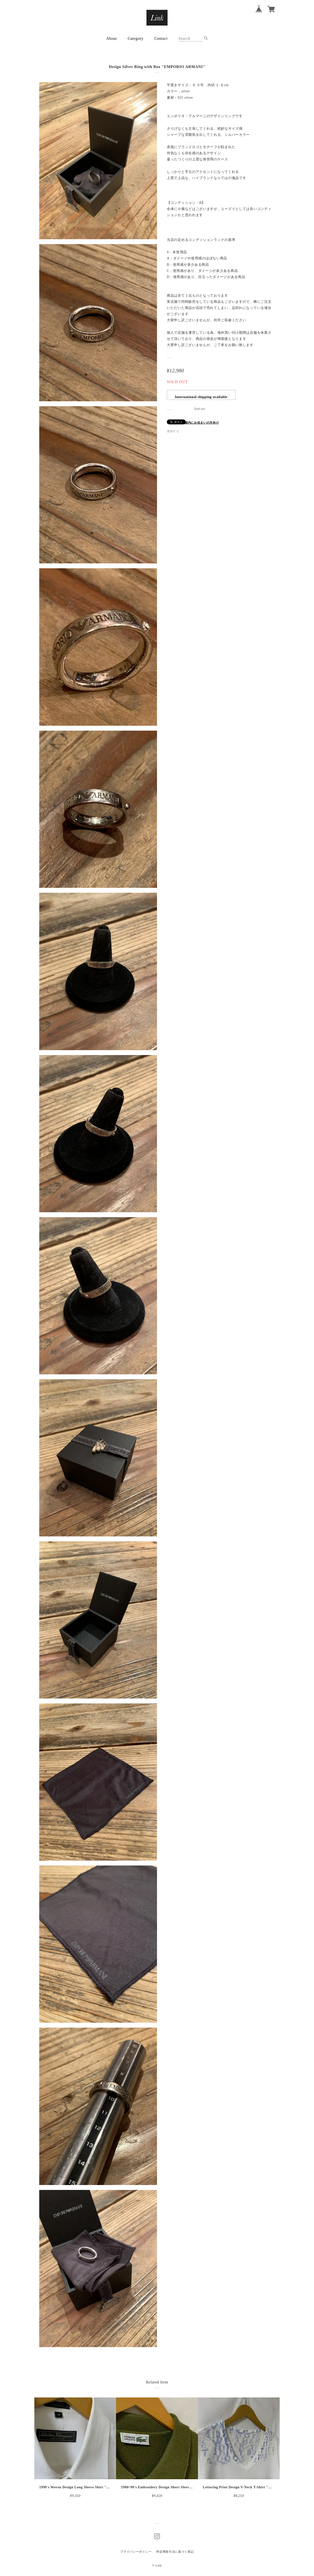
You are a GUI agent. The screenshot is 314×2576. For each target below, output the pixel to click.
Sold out (199, 409)
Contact (161, 38)
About (111, 38)
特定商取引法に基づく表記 (175, 2551)
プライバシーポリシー (135, 2551)
